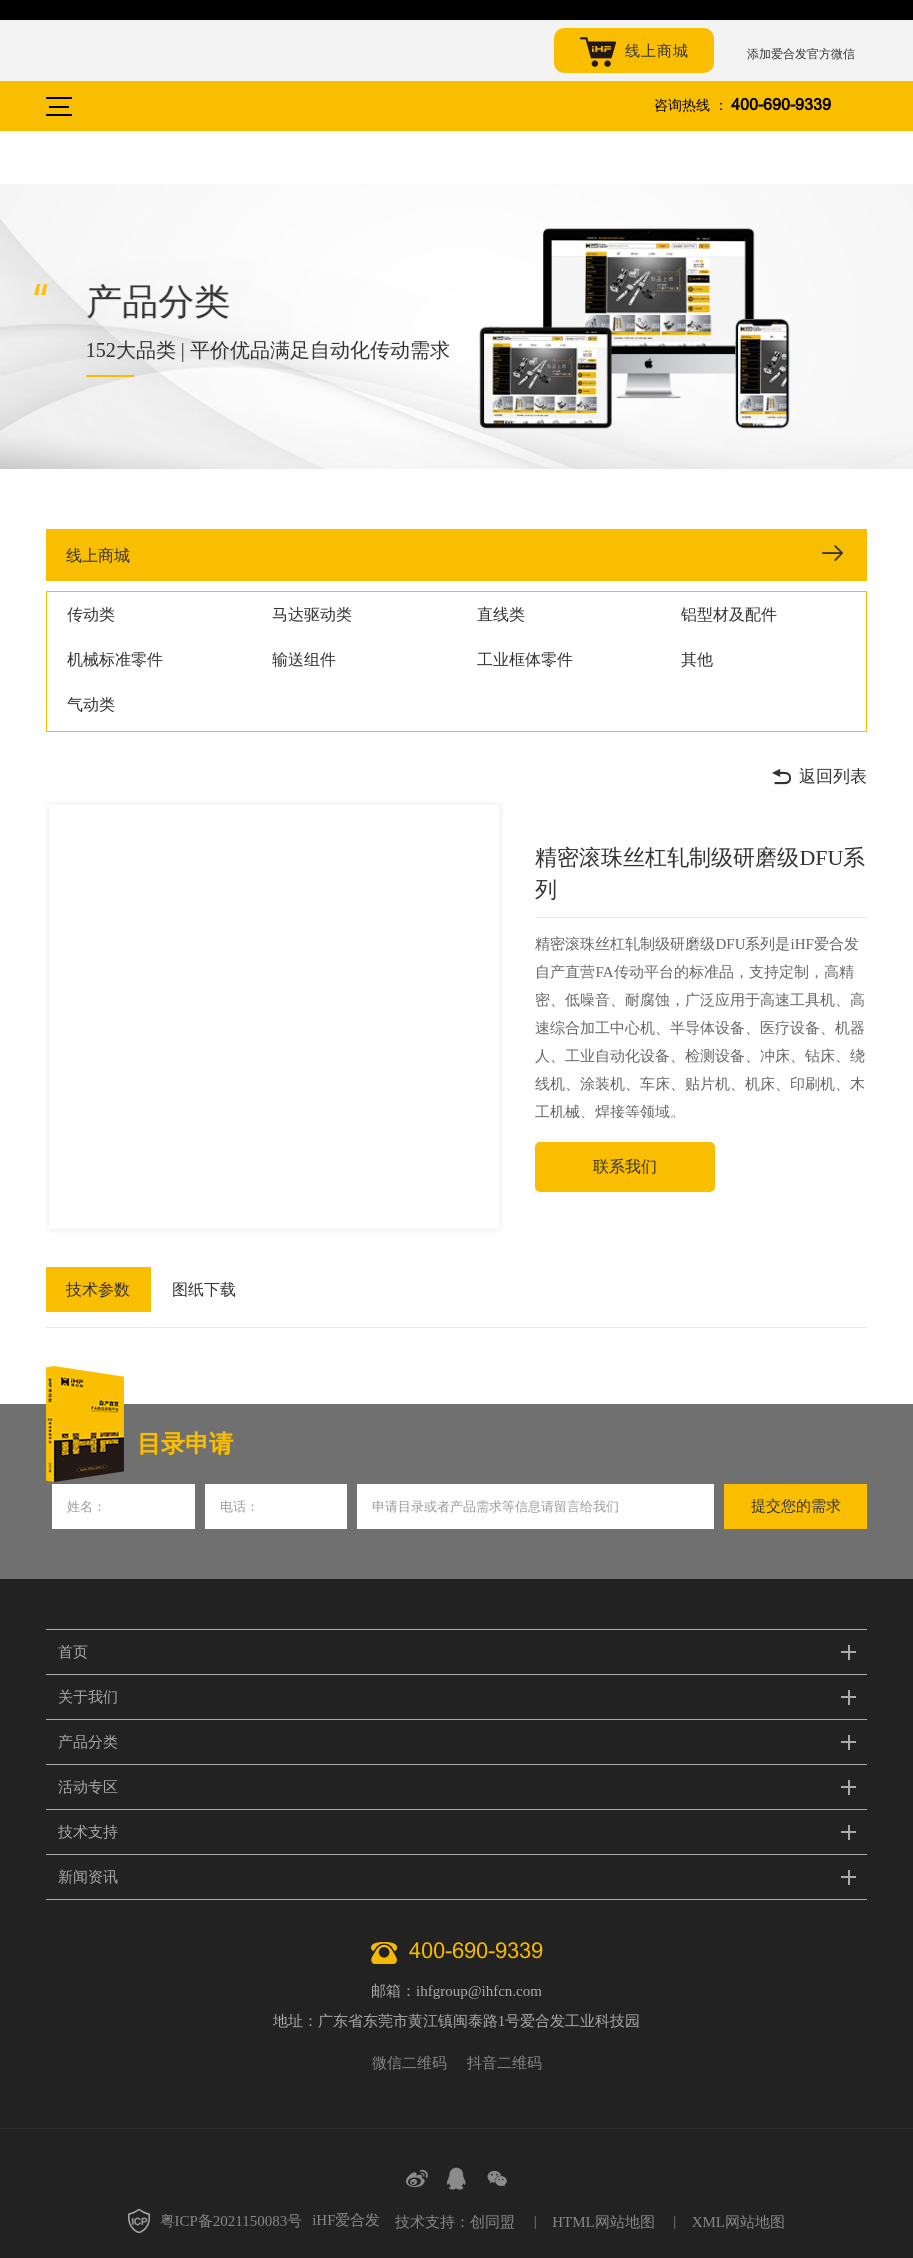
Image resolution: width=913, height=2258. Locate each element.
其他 (697, 659)
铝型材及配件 (729, 614)
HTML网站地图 (603, 2222)
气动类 (91, 704)
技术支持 (88, 1832)
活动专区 (88, 1787)
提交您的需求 (796, 1506)
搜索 (856, 106)
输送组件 (304, 659)
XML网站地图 (738, 2222)
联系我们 (625, 1166)
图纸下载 (198, 1289)
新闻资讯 (88, 1877)
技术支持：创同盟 (455, 2222)
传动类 (91, 614)
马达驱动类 (312, 614)
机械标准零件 (115, 659)
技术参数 (96, 1289)
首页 (73, 1652)
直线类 (501, 614)
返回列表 (819, 777)
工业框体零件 (525, 659)
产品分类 (88, 1742)
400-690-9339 (781, 105)
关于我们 (88, 1697)
